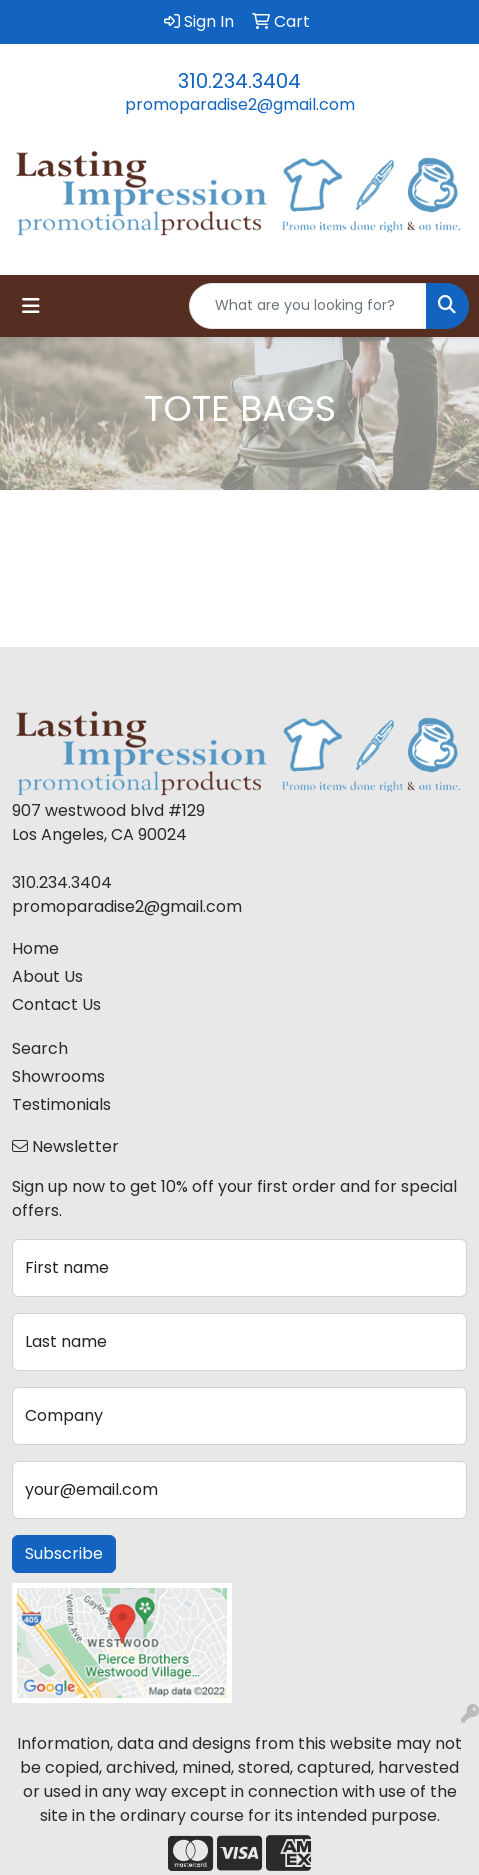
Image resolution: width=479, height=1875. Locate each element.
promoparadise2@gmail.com (240, 104)
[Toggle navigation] (31, 306)
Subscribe (64, 1553)
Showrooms (58, 1076)
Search (40, 1048)
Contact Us (56, 1004)
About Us (47, 976)
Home (35, 948)
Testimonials (61, 1104)
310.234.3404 (239, 81)
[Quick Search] (308, 306)
